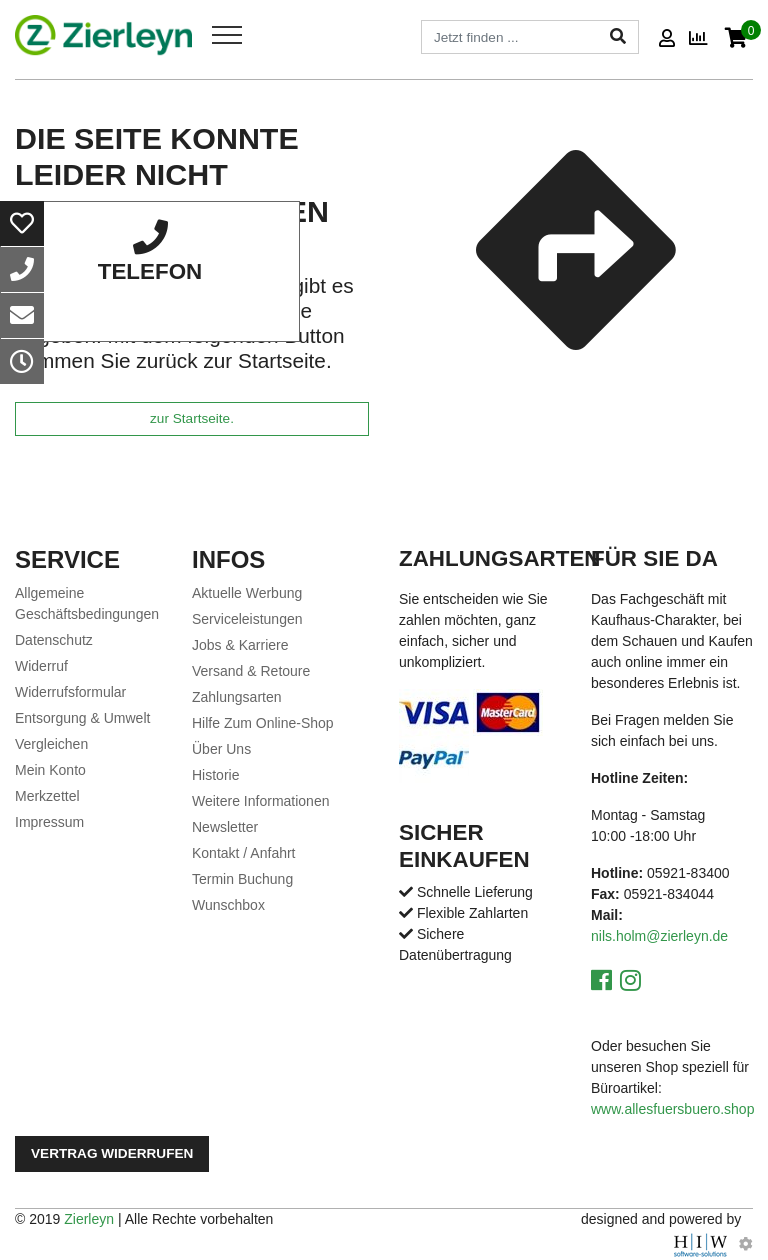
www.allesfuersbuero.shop (672, 1109)
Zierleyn (89, 1219)
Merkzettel (47, 796)
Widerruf (41, 666)
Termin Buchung (242, 879)
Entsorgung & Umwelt (82, 718)
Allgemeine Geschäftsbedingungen (87, 603)
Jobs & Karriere (240, 645)
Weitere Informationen (260, 801)
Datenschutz (54, 640)
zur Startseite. (192, 418)
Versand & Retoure (251, 671)
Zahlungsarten (237, 697)
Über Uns (221, 749)
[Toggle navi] (227, 35)
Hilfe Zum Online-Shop (263, 723)
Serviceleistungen (247, 619)
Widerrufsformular (70, 692)
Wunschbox (228, 905)
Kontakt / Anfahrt (244, 853)
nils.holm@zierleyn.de (659, 936)
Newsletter (225, 827)
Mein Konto (50, 770)
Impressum (49, 822)
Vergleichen (51, 744)
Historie (215, 775)
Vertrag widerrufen (112, 1153)
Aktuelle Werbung (247, 593)
